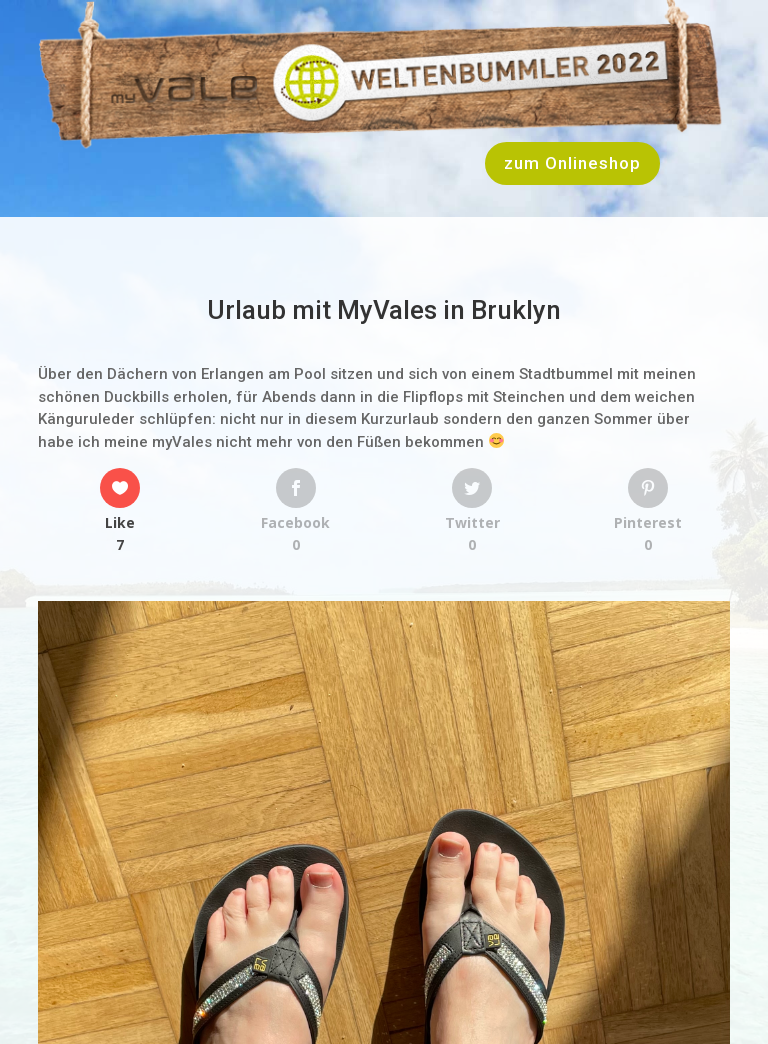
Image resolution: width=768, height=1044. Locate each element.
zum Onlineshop (572, 163)
